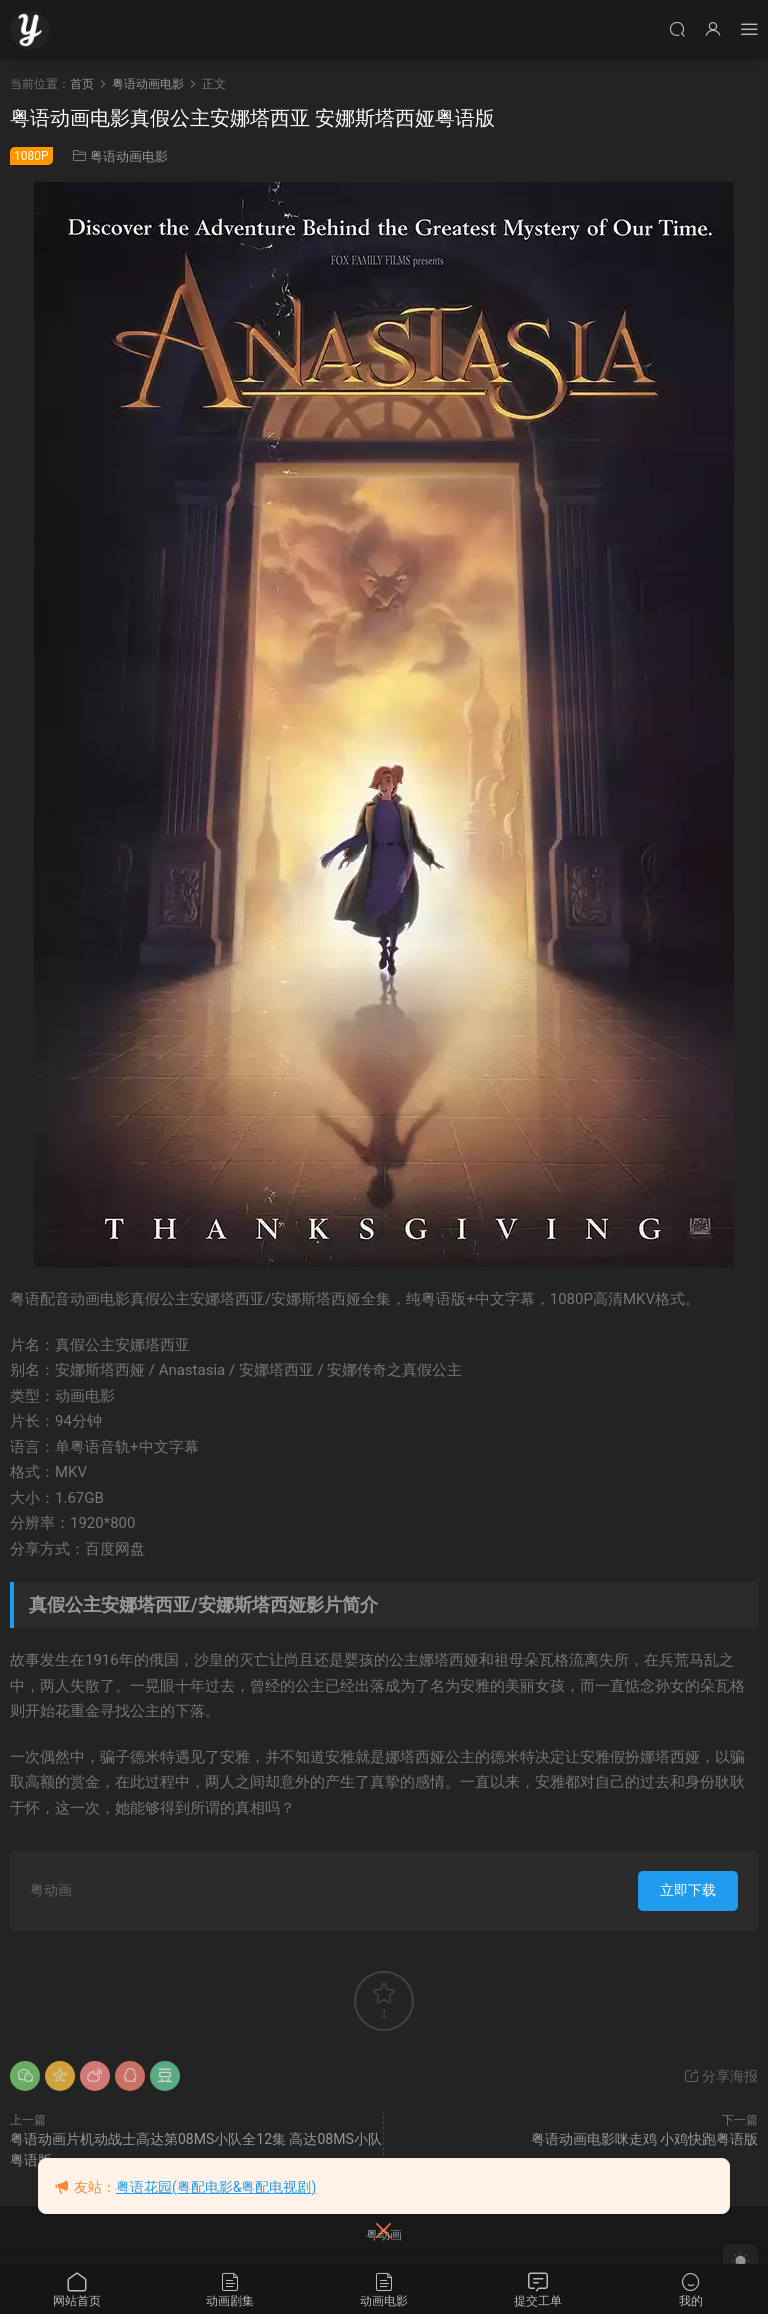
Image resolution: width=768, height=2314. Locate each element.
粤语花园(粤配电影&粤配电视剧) (216, 2187)
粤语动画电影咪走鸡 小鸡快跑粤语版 (644, 2139)
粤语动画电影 (129, 156)
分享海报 (720, 2076)
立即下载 (688, 1890)
